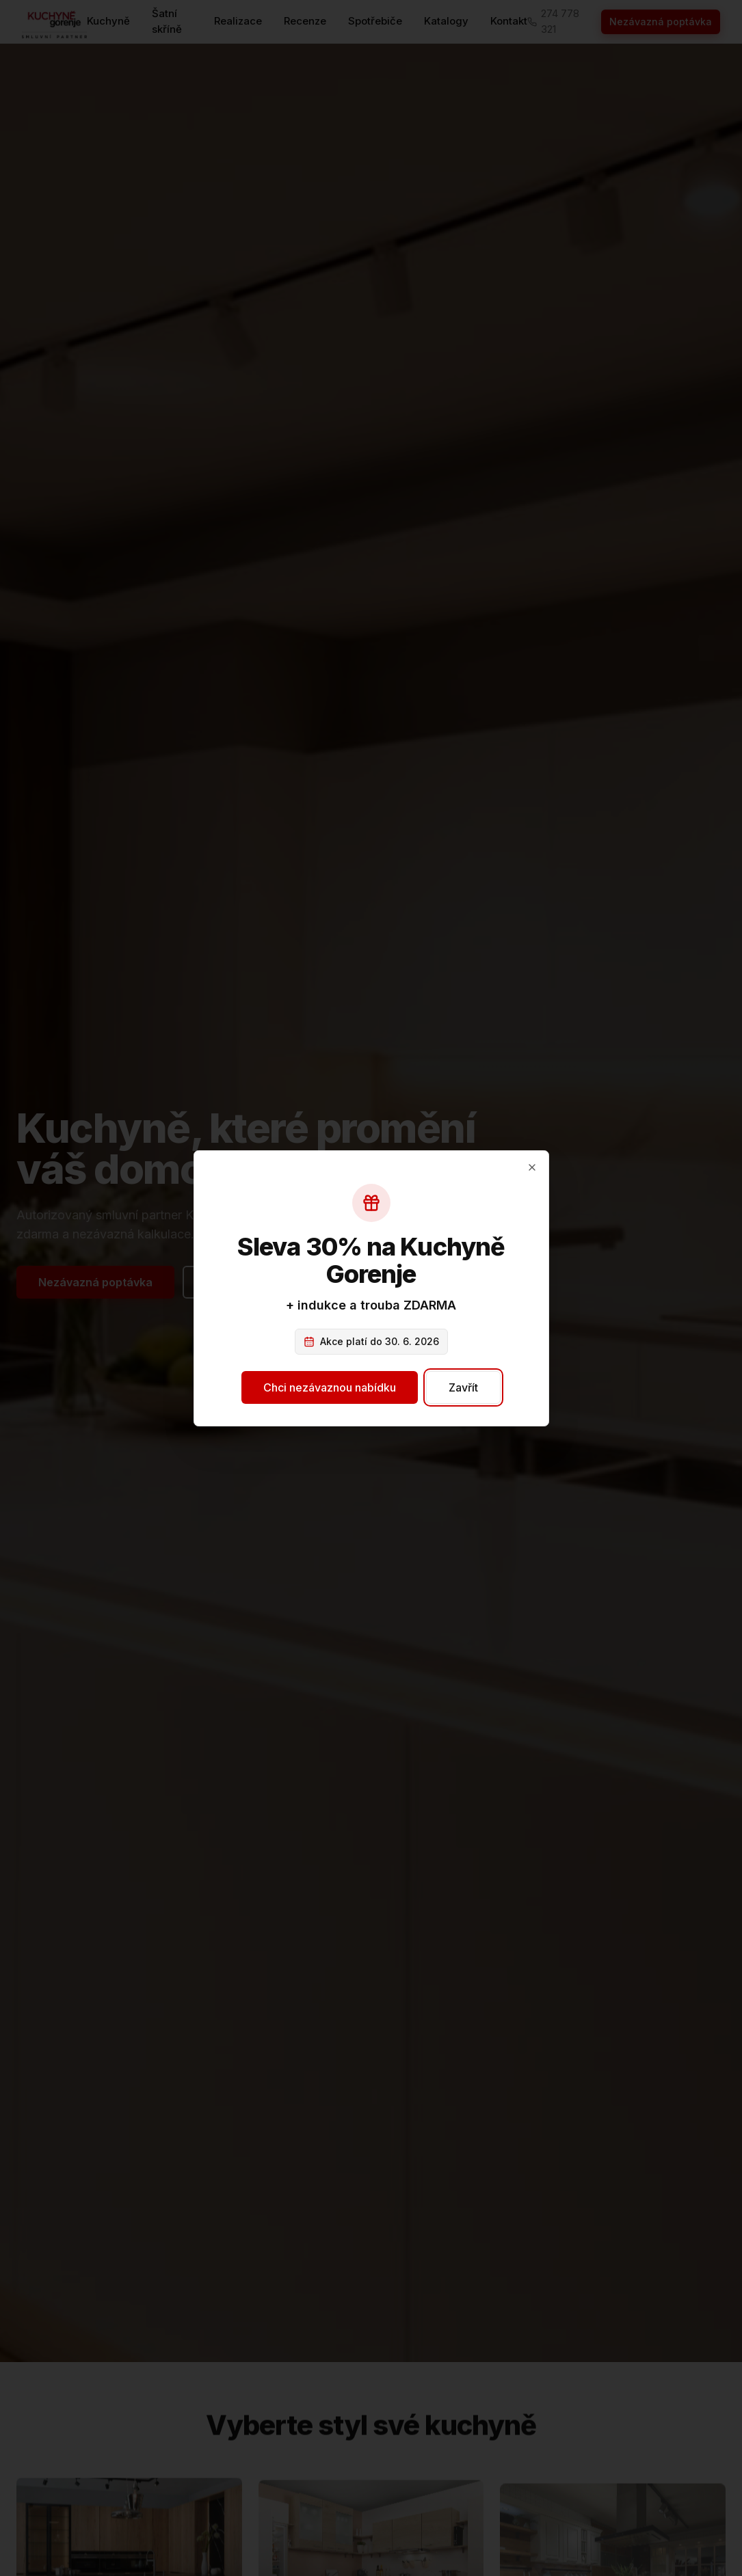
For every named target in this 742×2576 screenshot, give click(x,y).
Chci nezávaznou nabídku (330, 1387)
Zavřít (462, 1387)
